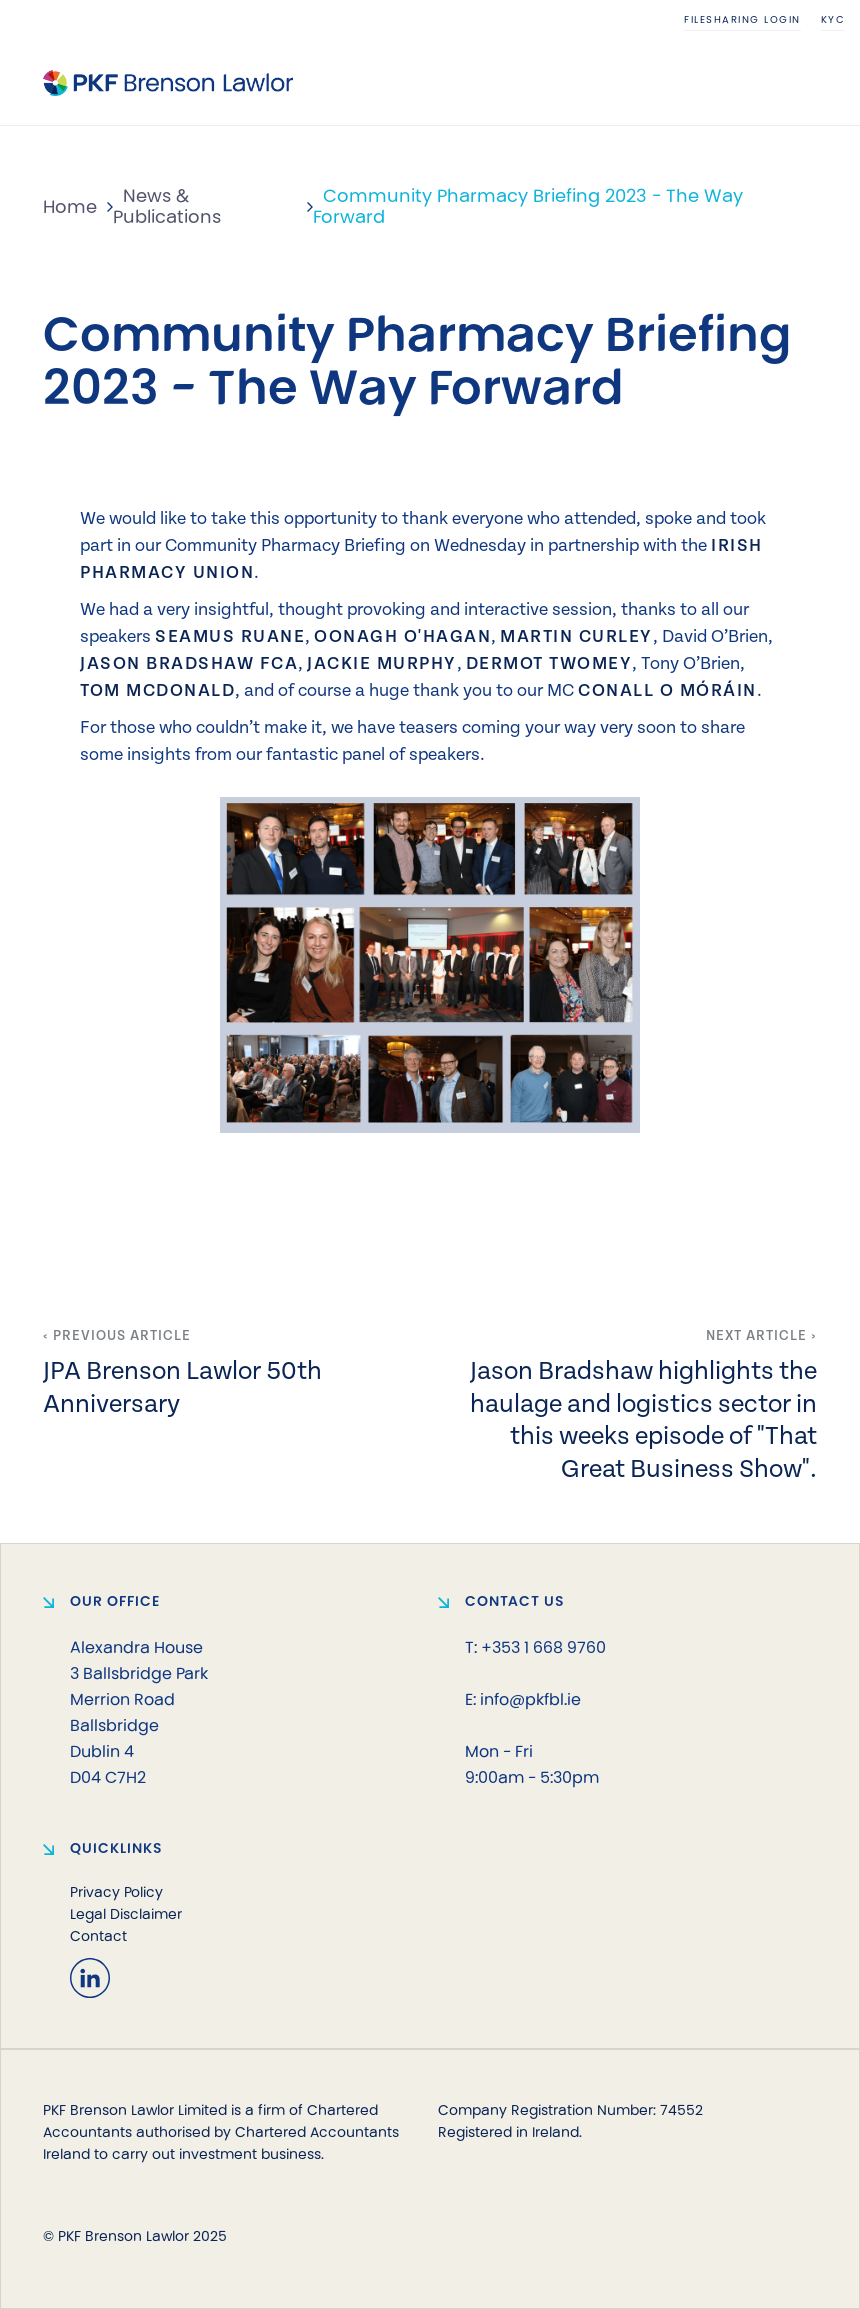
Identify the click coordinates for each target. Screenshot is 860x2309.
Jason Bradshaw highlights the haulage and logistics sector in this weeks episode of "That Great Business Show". (643, 1417)
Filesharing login (742, 20)
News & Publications (167, 206)
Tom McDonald (157, 689)
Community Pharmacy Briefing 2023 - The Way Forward (528, 206)
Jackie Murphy (382, 662)
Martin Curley (576, 635)
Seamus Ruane (230, 635)
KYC (833, 20)
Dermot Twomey (549, 662)
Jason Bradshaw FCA (189, 662)
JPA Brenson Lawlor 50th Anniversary (182, 1385)
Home (70, 207)
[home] (168, 83)
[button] (802, 83)
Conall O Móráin (667, 689)
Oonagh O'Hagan (402, 635)
